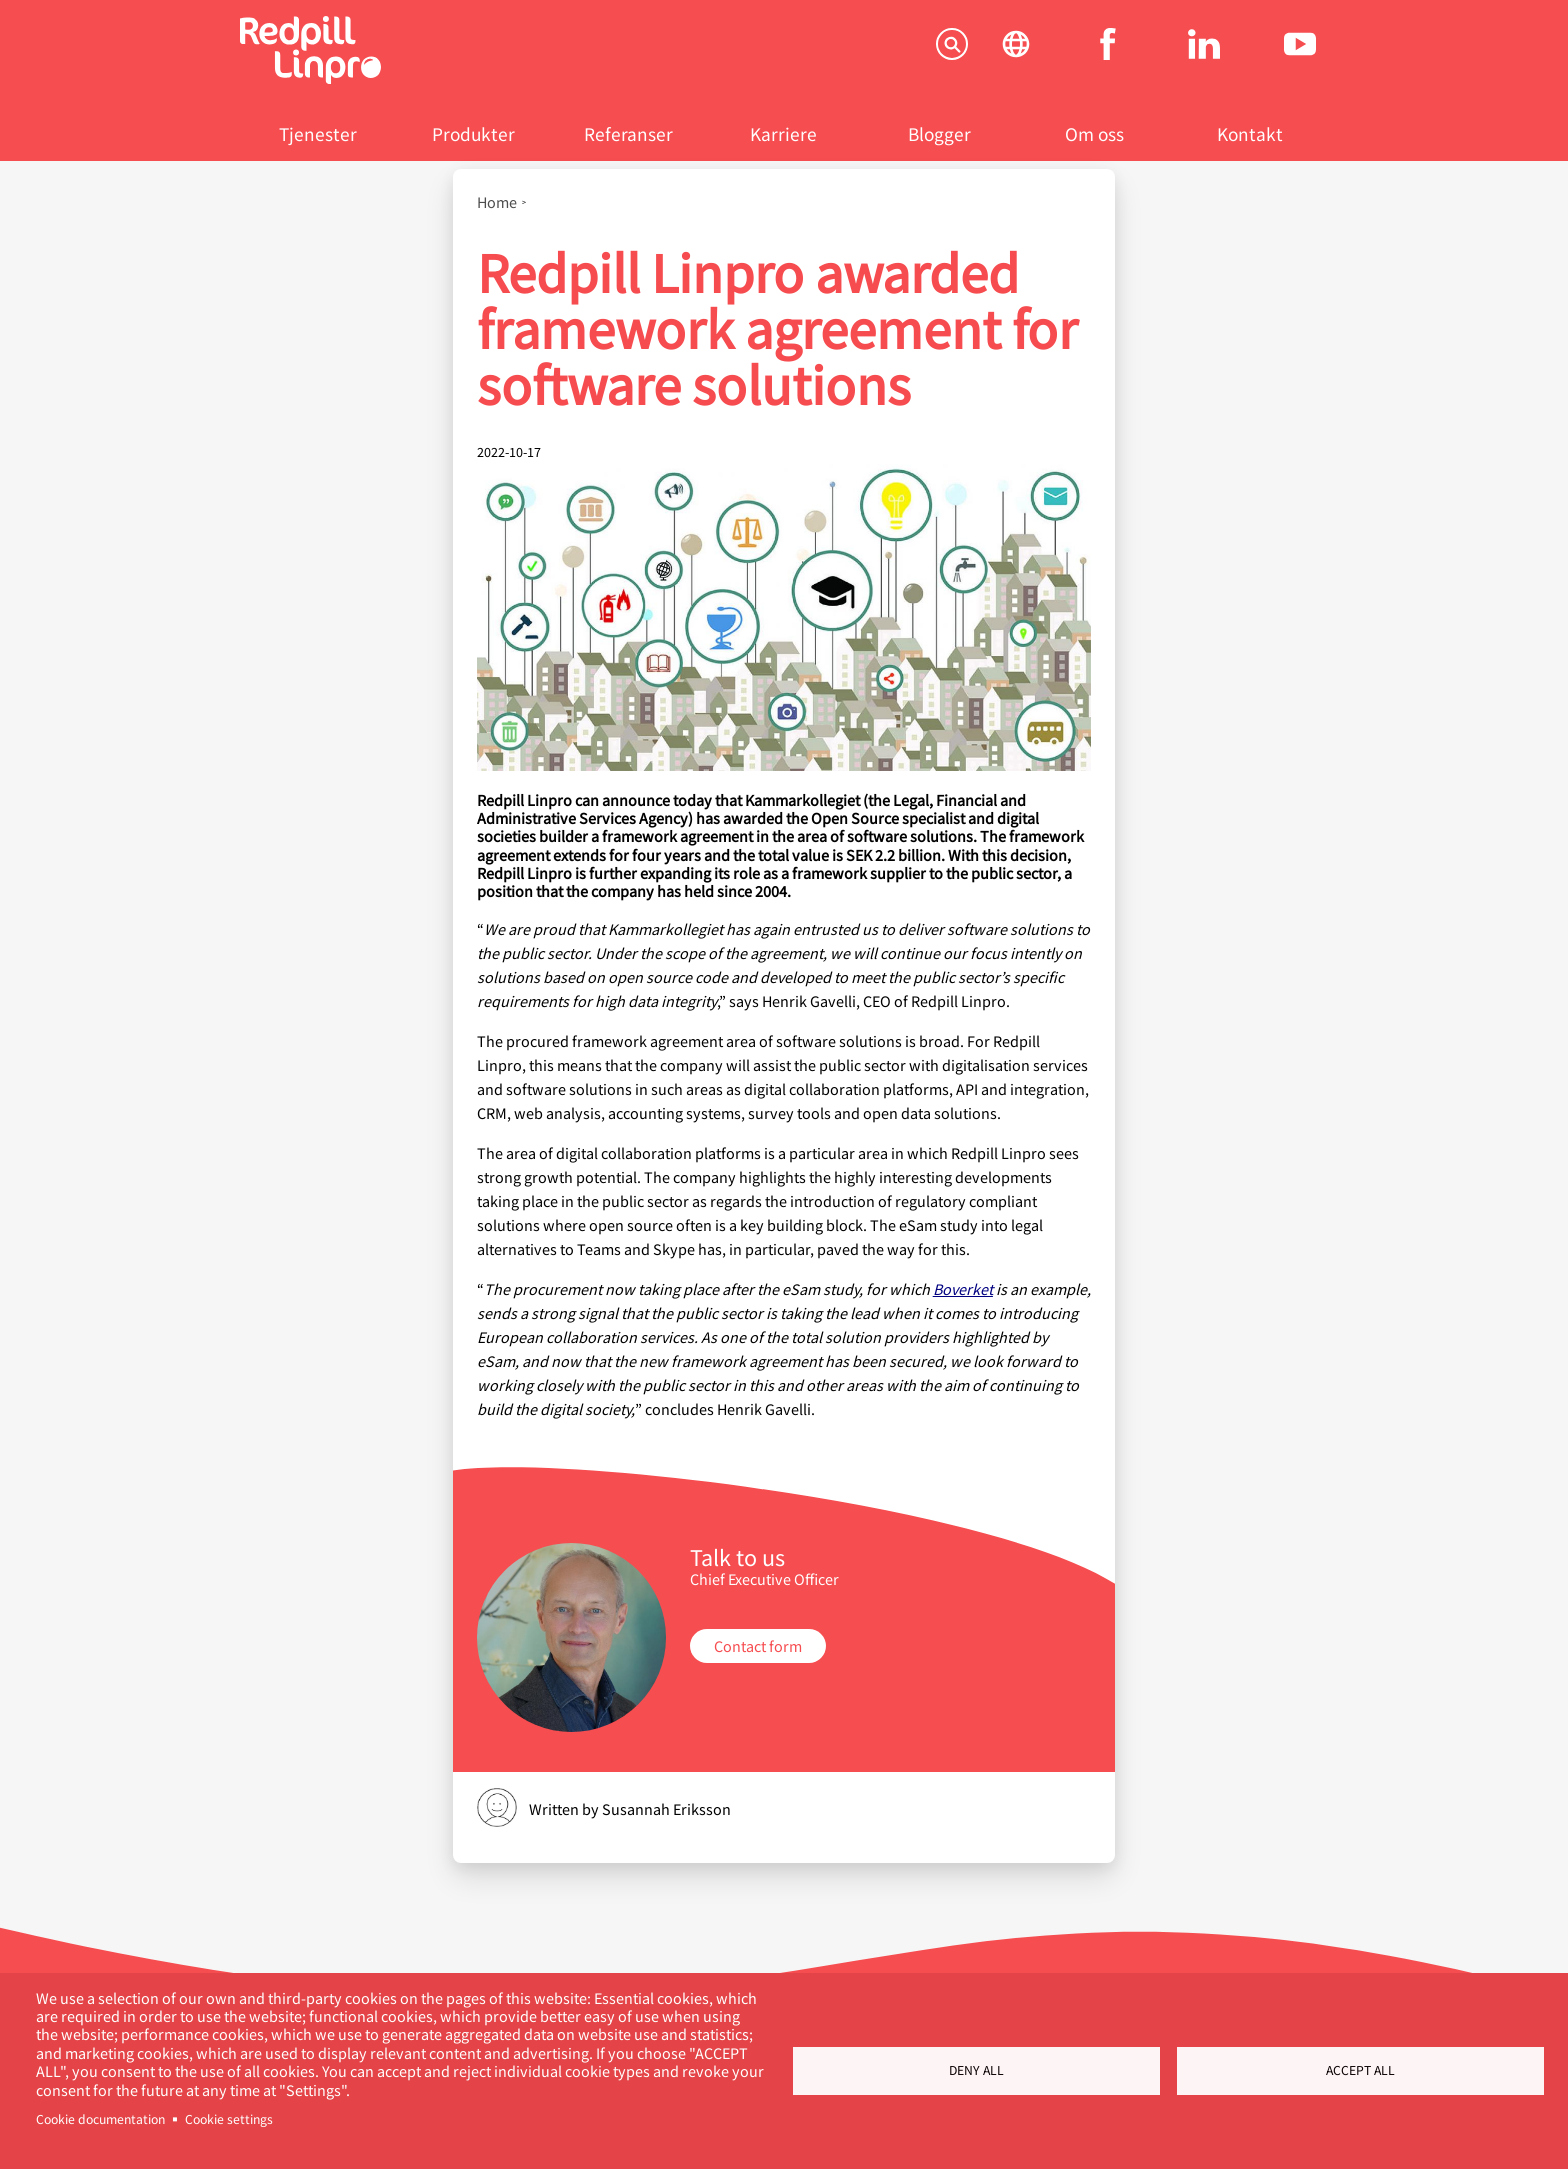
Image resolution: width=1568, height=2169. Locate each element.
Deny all (976, 2070)
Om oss (1094, 133)
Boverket (963, 1288)
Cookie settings (229, 2119)
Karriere (783, 133)
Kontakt (1250, 133)
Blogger (939, 133)
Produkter (473, 133)
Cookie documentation (100, 2119)
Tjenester (318, 133)
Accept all (1360, 2070)
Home (497, 202)
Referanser (628, 133)
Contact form (758, 1645)
